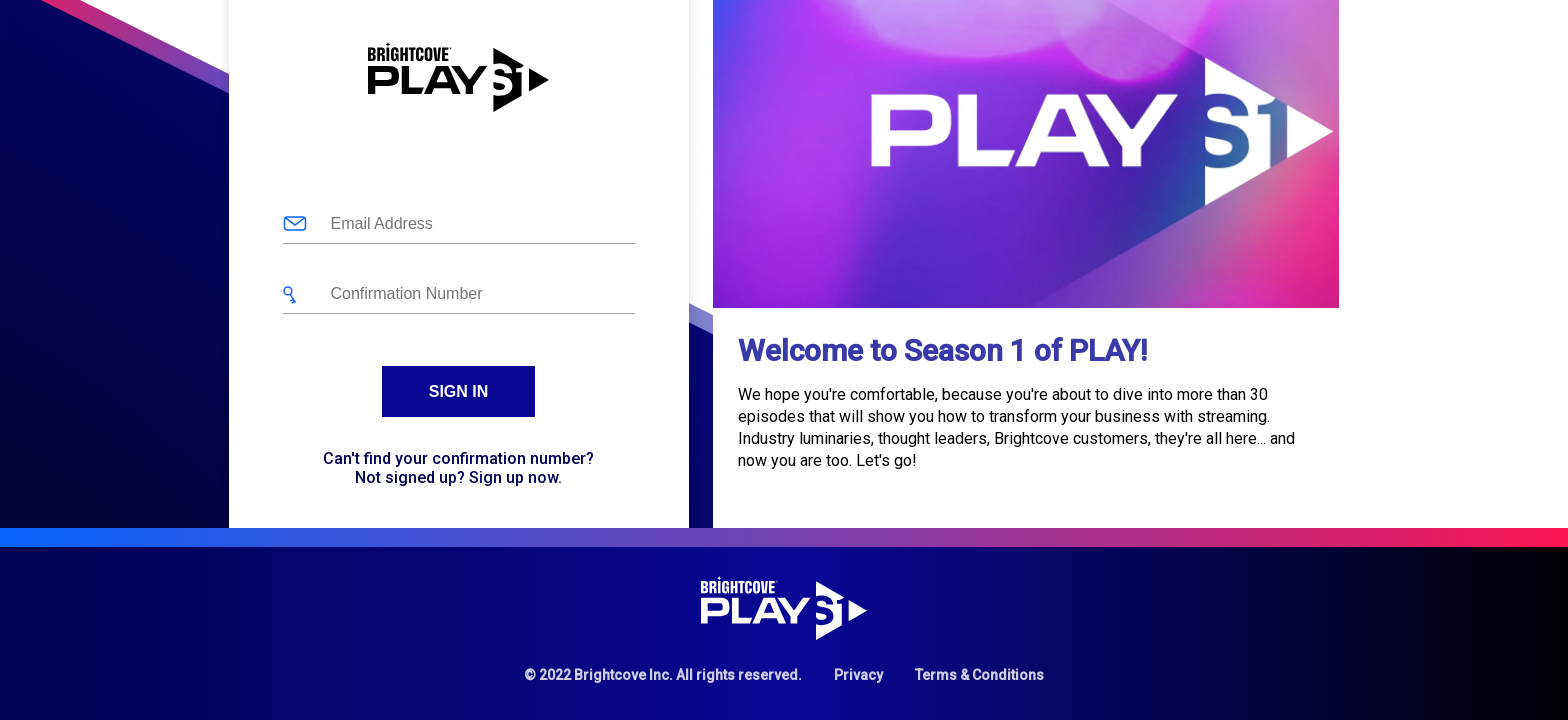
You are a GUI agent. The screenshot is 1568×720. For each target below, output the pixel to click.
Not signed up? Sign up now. (458, 477)
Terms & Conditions (979, 675)
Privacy (858, 675)
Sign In (459, 391)
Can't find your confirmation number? (458, 458)
